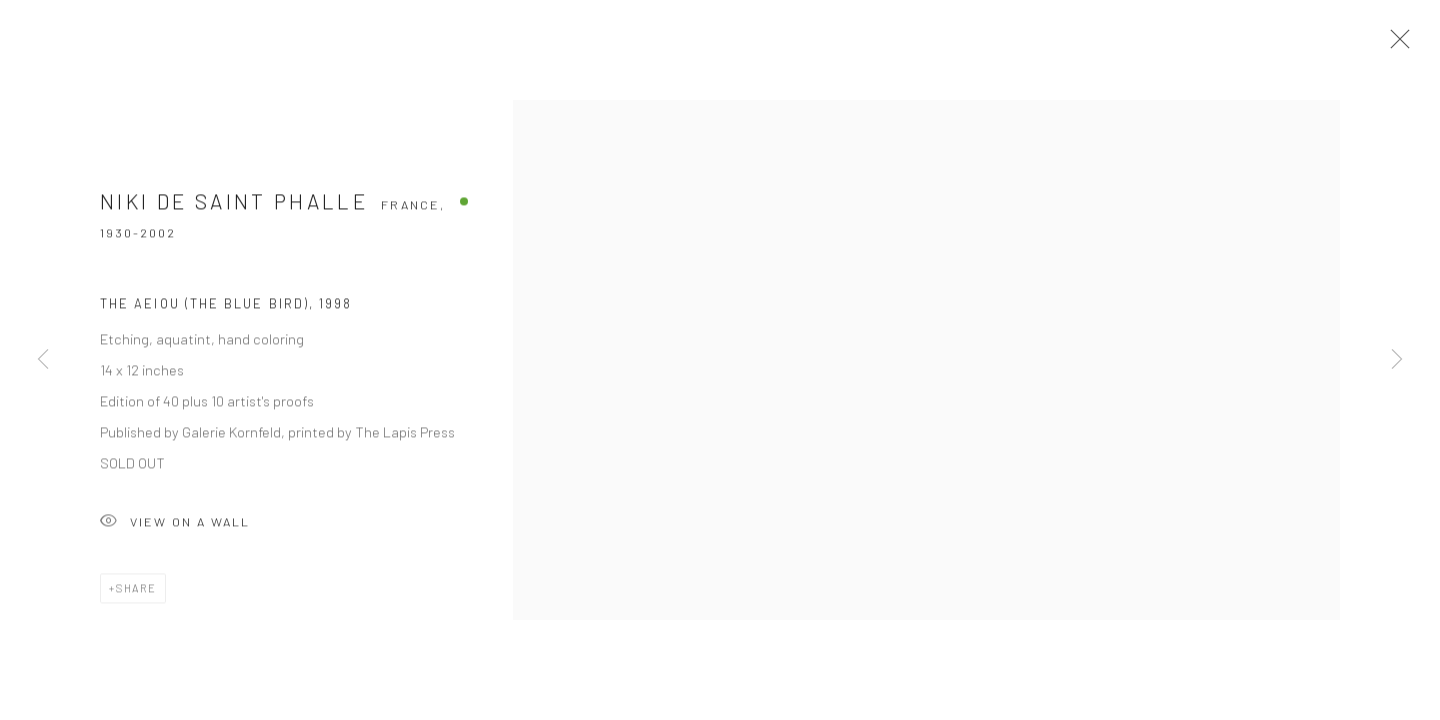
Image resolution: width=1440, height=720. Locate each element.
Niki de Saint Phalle (234, 205)
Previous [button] (43, 360)
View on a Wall (175, 526)
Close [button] (1395, 45)
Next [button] (1397, 360)
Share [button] (136, 591)
